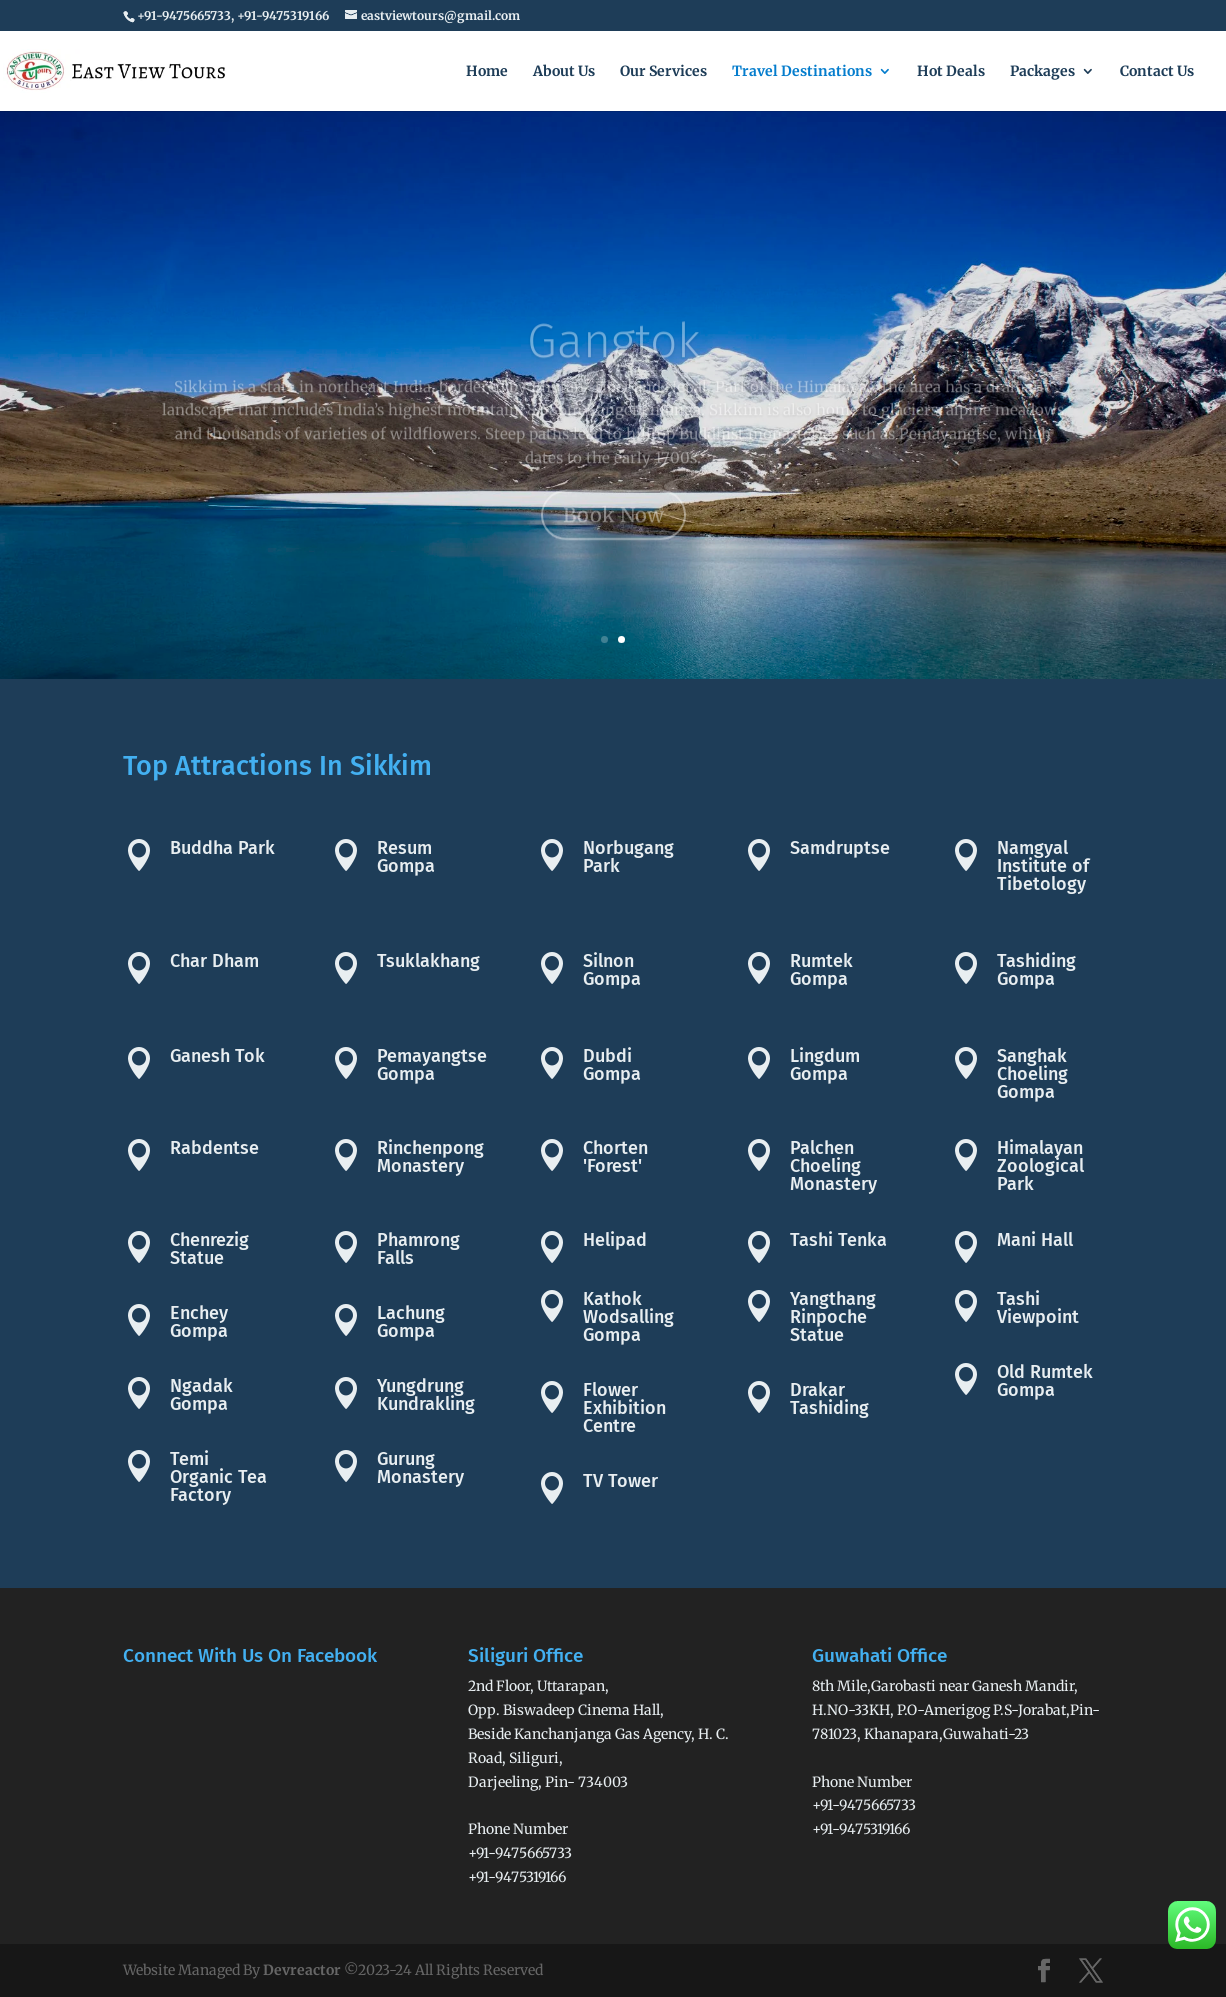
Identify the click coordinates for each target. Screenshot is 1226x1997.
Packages (1042, 72)
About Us (564, 72)
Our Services (663, 72)
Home (487, 72)
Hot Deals (951, 72)
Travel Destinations (802, 72)
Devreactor (302, 1970)
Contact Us (1157, 72)
